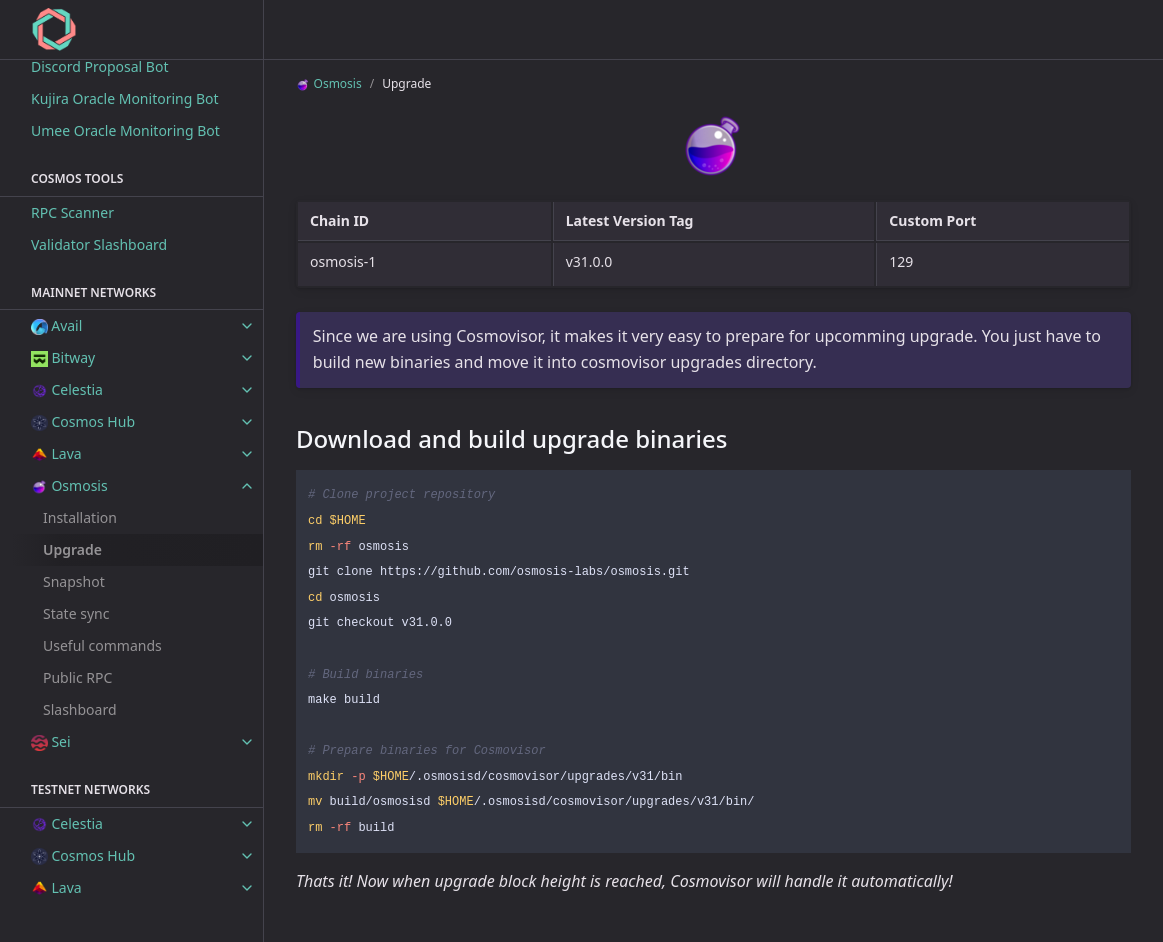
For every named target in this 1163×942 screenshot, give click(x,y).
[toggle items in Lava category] (247, 454)
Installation (80, 517)
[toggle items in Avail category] (247, 326)
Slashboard (80, 709)
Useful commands (102, 645)
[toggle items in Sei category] (247, 742)
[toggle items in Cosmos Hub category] (247, 422)
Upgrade (72, 549)
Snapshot (74, 581)
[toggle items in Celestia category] (247, 390)
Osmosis (329, 83)
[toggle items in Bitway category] (247, 358)
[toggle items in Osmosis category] (247, 486)
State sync (76, 613)
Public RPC (77, 677)
